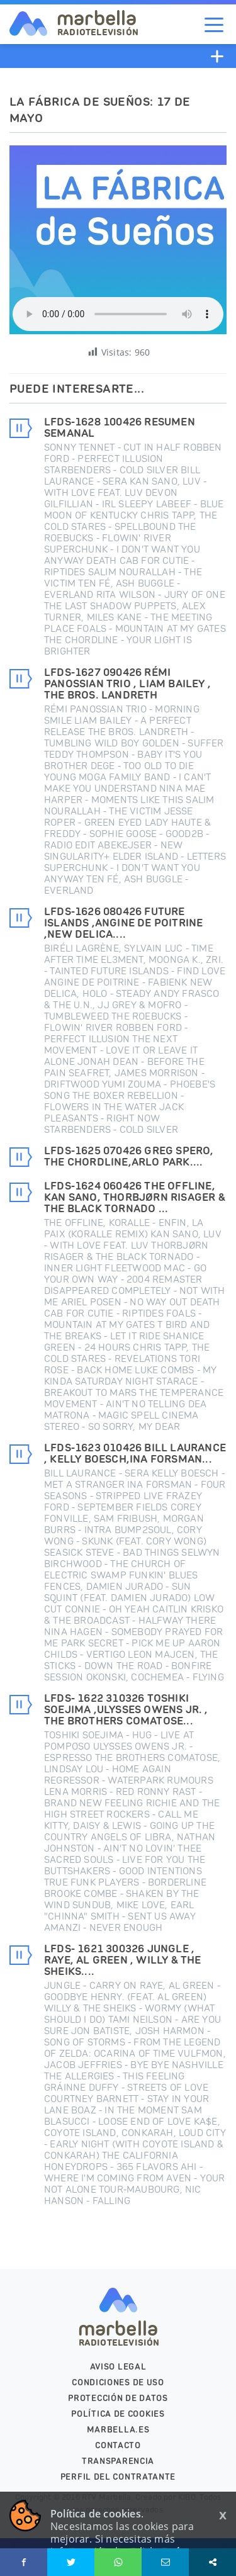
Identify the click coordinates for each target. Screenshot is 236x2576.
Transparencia (118, 2461)
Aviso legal (118, 2366)
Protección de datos (117, 2398)
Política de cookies (117, 2414)
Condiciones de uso (118, 2382)
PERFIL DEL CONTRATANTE (118, 2477)
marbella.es (118, 2429)
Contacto (118, 2445)
